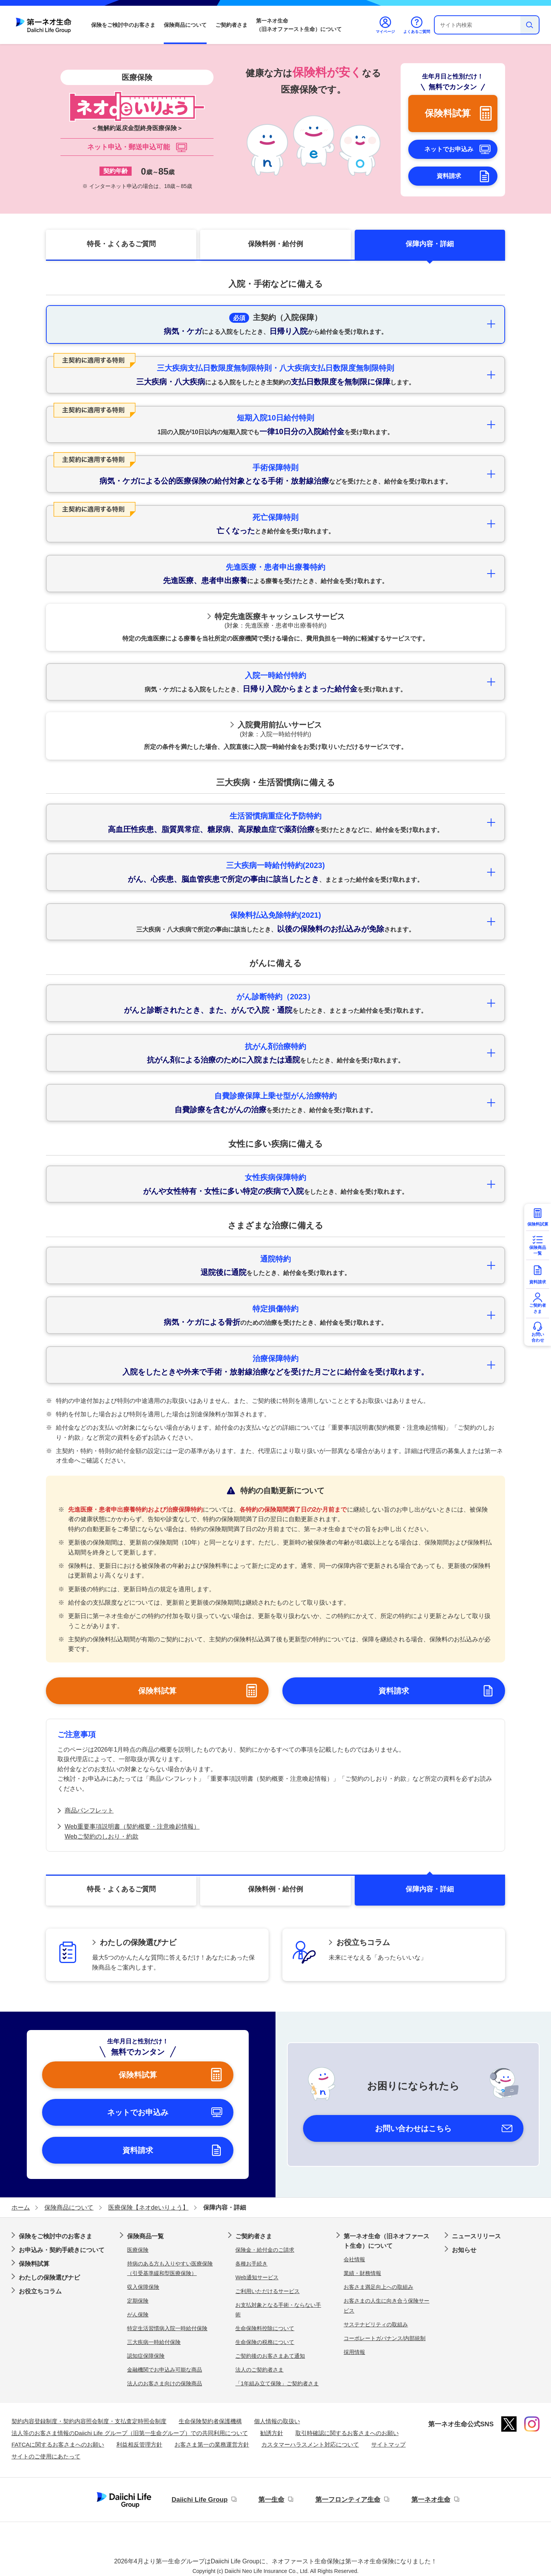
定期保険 (137, 2301)
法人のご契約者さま (259, 2370)
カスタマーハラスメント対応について (310, 2444)
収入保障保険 (143, 2287)
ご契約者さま (231, 25)
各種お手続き (251, 2264)
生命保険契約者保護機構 (210, 2421)
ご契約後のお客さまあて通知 (270, 2356)
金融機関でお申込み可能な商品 (164, 2370)
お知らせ (464, 2250)
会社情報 (354, 2259)
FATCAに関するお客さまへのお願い (57, 2444)
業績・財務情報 (362, 2273)
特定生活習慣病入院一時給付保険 (167, 2328)
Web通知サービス (257, 2277)
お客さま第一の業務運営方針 (211, 2444)
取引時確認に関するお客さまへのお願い (347, 2433)
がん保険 (137, 2314)
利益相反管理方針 (139, 2444)
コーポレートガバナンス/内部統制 (384, 2338)
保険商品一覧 (145, 2236)
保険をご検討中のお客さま (123, 25)
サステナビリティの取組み (376, 2324)
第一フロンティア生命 (347, 2499)
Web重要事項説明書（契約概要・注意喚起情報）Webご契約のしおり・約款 (132, 1831)
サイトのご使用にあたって (45, 2456)
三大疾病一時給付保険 (154, 2342)
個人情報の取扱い (277, 2421)
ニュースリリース (476, 2236)
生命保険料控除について (264, 2328)
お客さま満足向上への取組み (378, 2287)
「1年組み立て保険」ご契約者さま (277, 2383)
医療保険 (137, 2250)
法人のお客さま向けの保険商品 (164, 2383)
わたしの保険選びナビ (49, 2277)
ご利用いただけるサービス (267, 2291)
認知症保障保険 (146, 2356)
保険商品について (185, 25)
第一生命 (271, 2499)
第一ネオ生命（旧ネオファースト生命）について (299, 25)
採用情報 (354, 2352)
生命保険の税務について (264, 2342)
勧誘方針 (271, 2433)
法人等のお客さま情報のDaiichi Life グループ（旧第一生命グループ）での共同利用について (129, 2433)
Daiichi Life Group (199, 2499)
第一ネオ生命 (430, 2499)
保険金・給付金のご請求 (264, 2250)
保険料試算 (34, 2264)
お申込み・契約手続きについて (61, 2250)
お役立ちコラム (40, 2291)
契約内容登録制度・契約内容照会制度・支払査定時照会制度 (88, 2421)
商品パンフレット (89, 1810)
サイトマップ (388, 2444)
